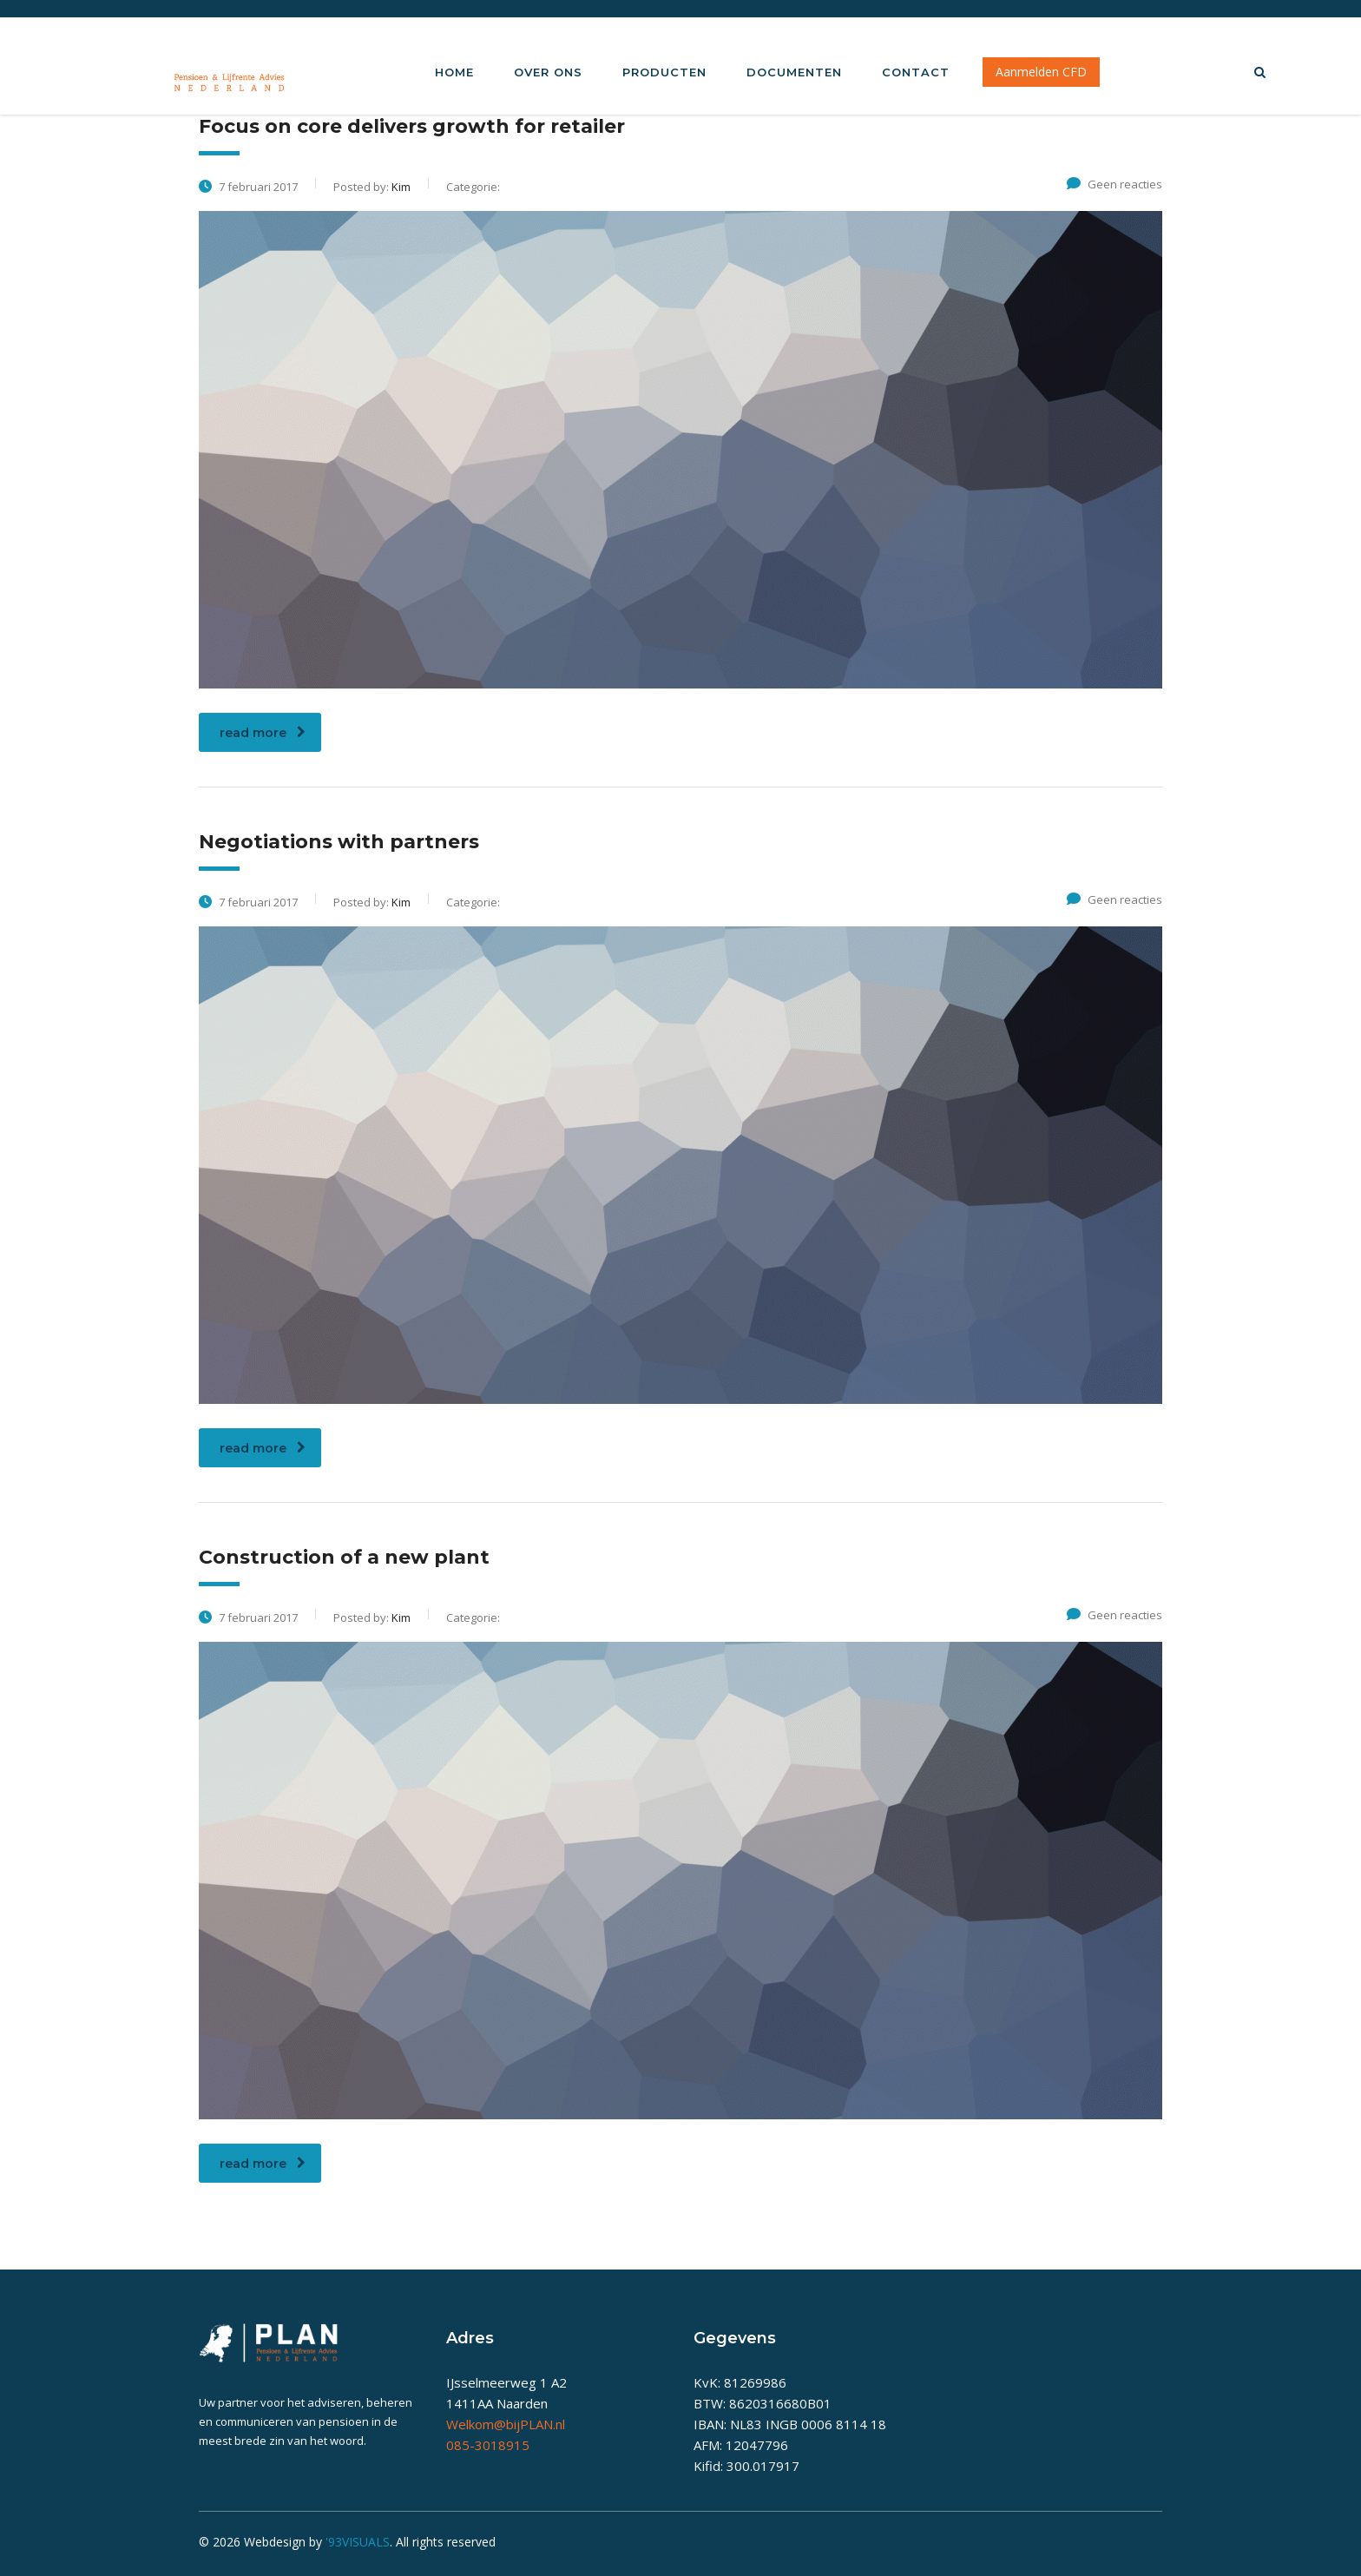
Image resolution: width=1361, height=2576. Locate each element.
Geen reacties (1114, 184)
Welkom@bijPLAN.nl (505, 2424)
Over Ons (548, 72)
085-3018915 (487, 2445)
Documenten (794, 72)
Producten (664, 72)
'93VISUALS (357, 2541)
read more (263, 733)
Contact (916, 72)
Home (454, 72)
